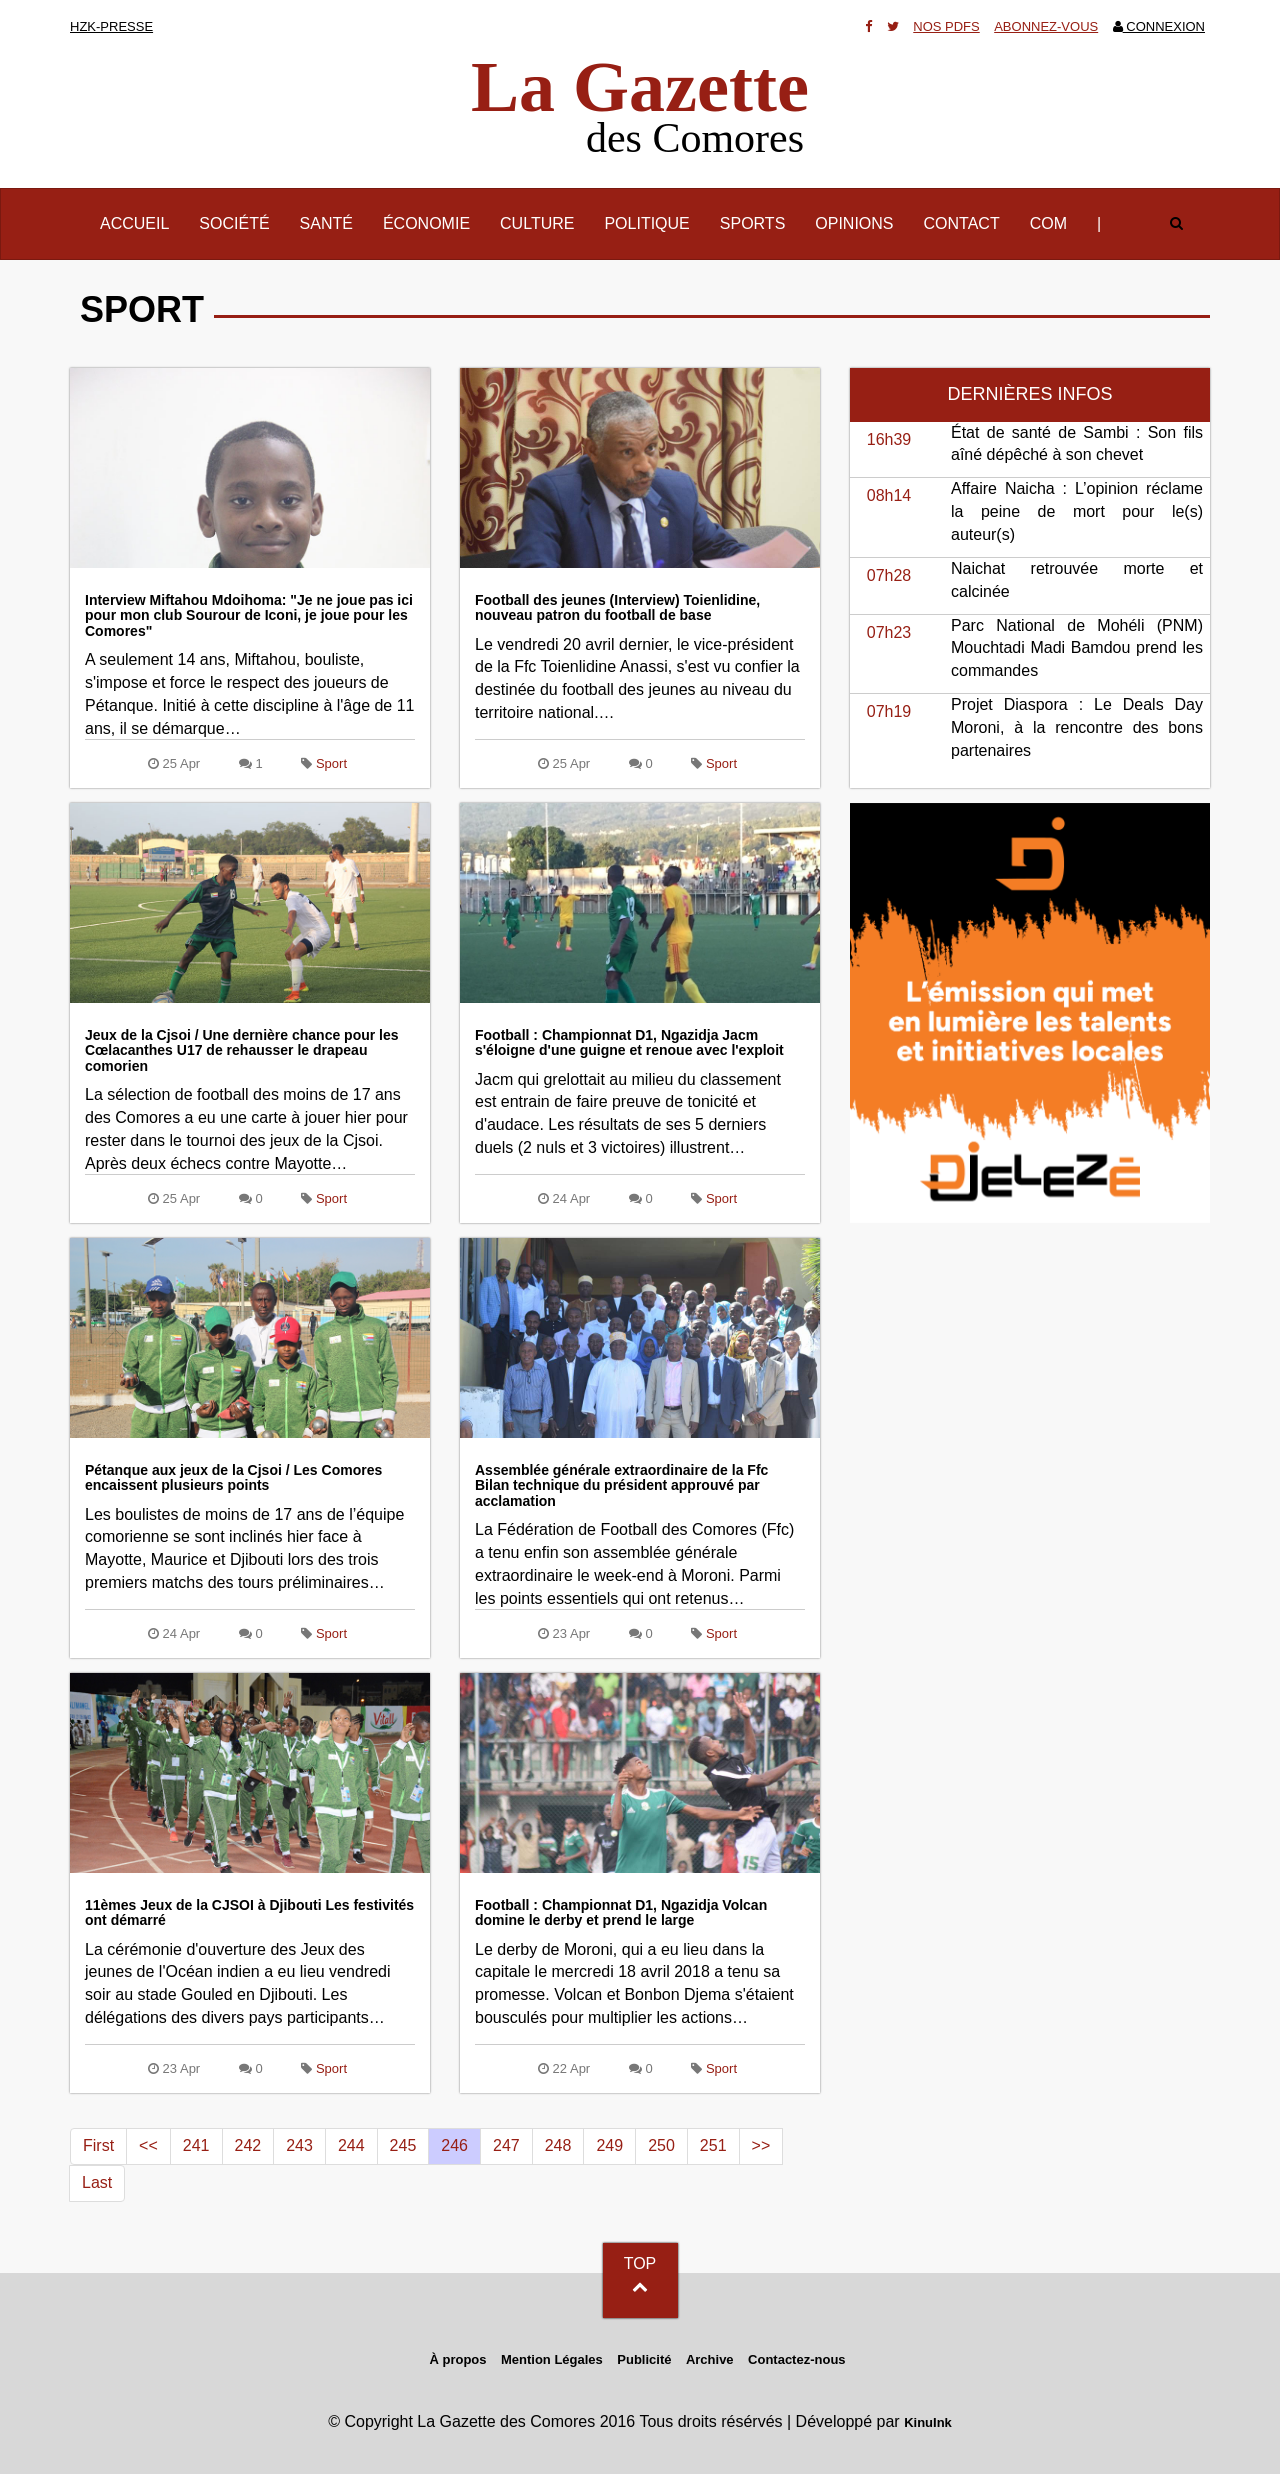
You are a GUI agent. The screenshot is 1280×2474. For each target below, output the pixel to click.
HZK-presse (111, 26)
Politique (646, 223)
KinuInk (928, 2422)
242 (248, 2145)
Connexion (1159, 26)
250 (661, 2145)
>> (761, 2145)
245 (403, 2145)
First (98, 2145)
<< (148, 2145)
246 (454, 2145)
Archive (710, 2359)
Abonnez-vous (1046, 26)
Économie (426, 223)
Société (234, 223)
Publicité (644, 2359)
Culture (537, 223)
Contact (962, 223)
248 (558, 2145)
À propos (457, 2359)
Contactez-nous (797, 2359)
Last (97, 2182)
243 (299, 2145)
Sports (753, 223)
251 (713, 2145)
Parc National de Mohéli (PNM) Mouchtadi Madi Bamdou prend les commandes (1077, 648)
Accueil (142, 222)
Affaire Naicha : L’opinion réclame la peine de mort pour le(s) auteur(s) (1077, 511)
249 (609, 2145)
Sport (331, 763)
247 (506, 2145)
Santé (326, 223)
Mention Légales (552, 2359)
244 (351, 2145)
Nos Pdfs (946, 26)
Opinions (854, 223)
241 (196, 2145)
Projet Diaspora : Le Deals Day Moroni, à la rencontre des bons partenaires (1077, 727)
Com (1048, 223)
